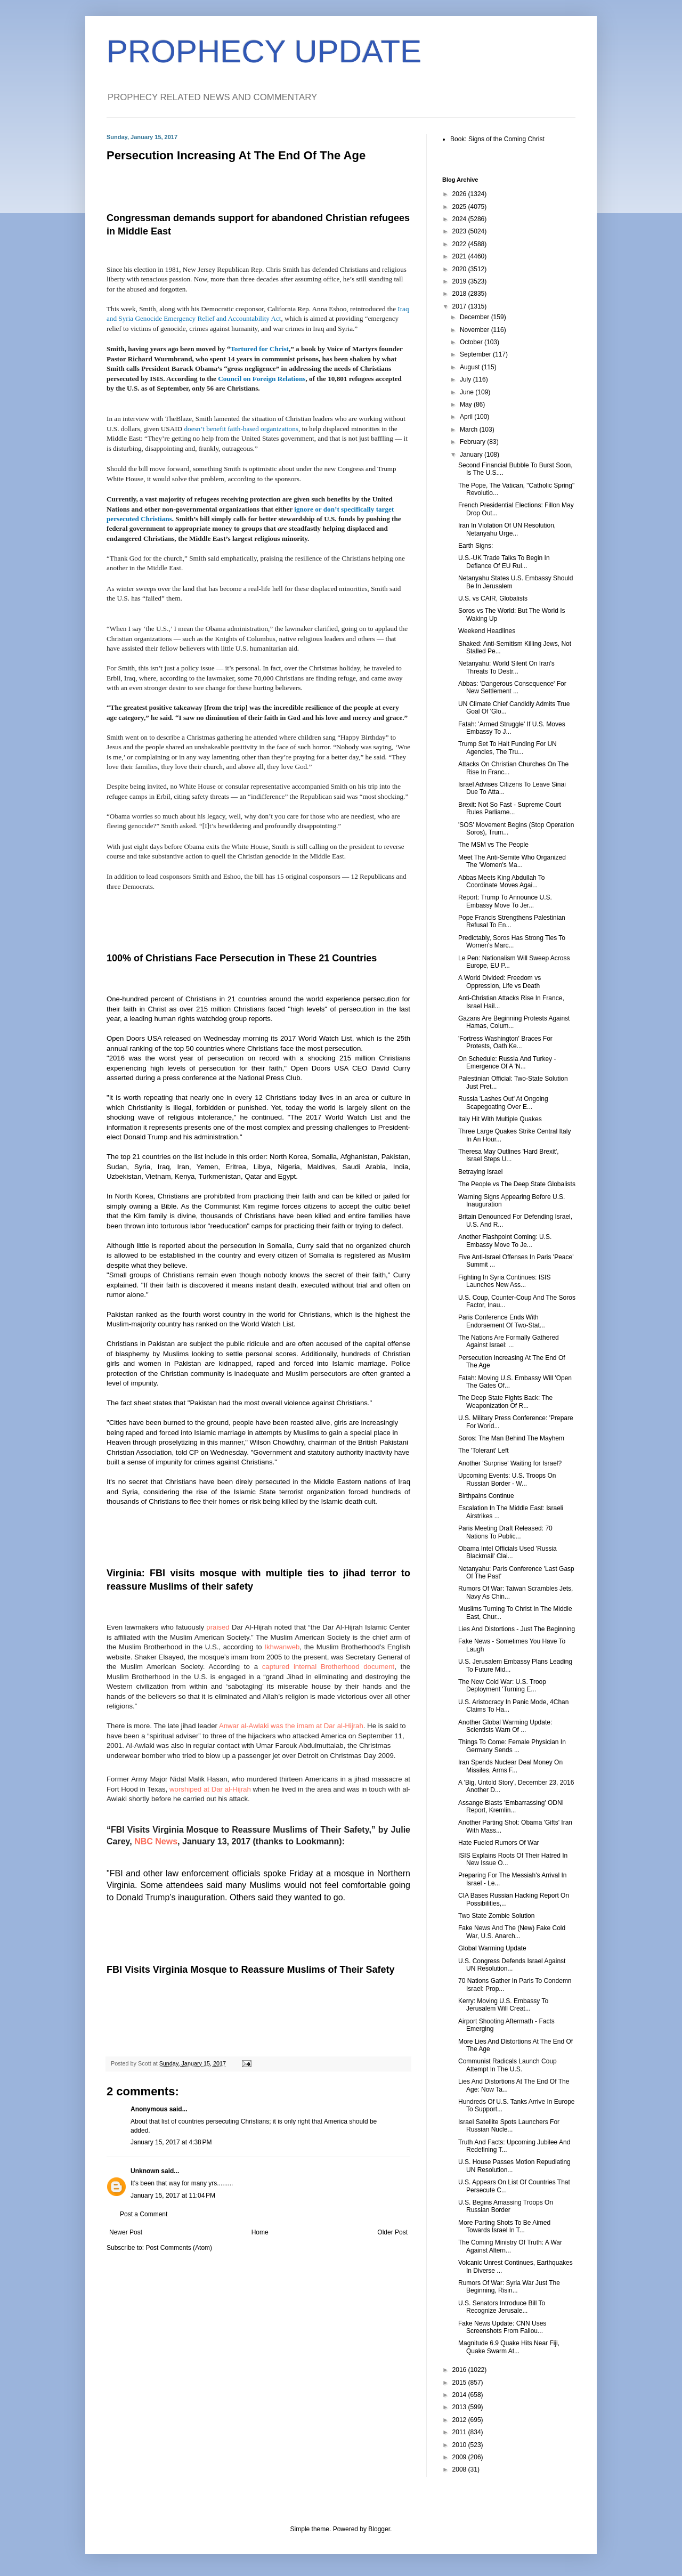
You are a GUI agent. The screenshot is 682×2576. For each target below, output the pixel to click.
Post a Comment (143, 2214)
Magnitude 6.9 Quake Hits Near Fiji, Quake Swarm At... (508, 2346)
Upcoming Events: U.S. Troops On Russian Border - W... (507, 1479)
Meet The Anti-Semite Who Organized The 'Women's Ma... (512, 861)
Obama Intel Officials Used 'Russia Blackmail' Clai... (507, 1552)
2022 (460, 244)
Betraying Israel (480, 1172)
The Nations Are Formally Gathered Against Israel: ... (508, 1341)
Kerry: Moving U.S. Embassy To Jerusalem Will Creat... (503, 2004)
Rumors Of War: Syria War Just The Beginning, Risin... (509, 2286)
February (473, 441)
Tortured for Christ (259, 349)
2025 (460, 206)
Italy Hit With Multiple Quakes (500, 1119)
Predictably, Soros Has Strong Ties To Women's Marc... (511, 941)
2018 (460, 293)
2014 (460, 2395)
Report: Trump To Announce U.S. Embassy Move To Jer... (505, 901)
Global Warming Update (492, 1948)
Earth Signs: (475, 545)
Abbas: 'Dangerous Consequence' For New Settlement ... (512, 687)
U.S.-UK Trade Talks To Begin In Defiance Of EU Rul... (504, 561)
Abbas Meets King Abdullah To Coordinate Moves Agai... (501, 881)
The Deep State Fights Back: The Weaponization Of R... (505, 1401)
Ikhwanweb (281, 1647)
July (466, 379)
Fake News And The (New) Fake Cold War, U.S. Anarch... (511, 1931)
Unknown (145, 2171)
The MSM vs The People (493, 844)
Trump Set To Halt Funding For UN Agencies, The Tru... (507, 747)
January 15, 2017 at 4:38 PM (171, 2142)
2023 (460, 231)
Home (260, 2232)
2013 (460, 2407)
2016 (460, 2370)
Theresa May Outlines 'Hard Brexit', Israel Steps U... (508, 1155)
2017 (460, 306)
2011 (460, 2432)
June (467, 392)
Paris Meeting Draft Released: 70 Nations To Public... (505, 1532)
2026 (460, 194)
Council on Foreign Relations (261, 379)
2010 (460, 2445)
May (467, 404)
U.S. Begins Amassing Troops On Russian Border (505, 2206)
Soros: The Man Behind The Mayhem (511, 1438)
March (470, 429)
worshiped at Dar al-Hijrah (210, 1789)
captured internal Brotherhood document (328, 1667)
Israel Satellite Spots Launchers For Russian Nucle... (508, 2125)
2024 (460, 219)
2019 (460, 281)
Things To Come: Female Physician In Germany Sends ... (512, 1745)
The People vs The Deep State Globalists (516, 1184)
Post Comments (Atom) (178, 2247)
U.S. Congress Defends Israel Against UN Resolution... (511, 1964)
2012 (460, 2420)
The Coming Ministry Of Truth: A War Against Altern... (510, 2246)
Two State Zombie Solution (496, 1915)
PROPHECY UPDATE (264, 51)
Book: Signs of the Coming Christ (497, 139)
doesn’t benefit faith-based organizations (241, 429)
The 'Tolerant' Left (483, 1450)
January (472, 454)
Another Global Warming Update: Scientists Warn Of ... (505, 1726)
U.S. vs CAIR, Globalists (492, 598)
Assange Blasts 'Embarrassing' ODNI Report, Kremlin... (511, 1806)
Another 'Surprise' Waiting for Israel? (510, 1463)
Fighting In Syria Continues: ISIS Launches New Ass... (504, 1281)
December (475, 317)
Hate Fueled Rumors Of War (498, 1842)
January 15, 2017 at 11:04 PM (173, 2195)
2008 (460, 2469)
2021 (460, 256)
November (475, 330)
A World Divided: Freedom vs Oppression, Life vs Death (499, 981)
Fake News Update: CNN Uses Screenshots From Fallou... (502, 2327)
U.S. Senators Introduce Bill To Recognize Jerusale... (501, 2306)
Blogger (379, 2529)
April (467, 416)
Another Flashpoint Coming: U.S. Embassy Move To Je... (504, 1240)
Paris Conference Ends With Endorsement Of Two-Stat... (501, 1321)
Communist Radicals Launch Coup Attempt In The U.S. (507, 2064)
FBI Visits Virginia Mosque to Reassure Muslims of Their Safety (250, 1969)
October (472, 342)
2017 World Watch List (316, 1038)
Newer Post (125, 2232)
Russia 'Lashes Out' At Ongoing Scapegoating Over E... (503, 1102)
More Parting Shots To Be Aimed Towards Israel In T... (504, 2226)
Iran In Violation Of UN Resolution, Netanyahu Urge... (507, 529)
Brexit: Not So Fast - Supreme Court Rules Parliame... (509, 808)
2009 (460, 2457)
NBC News (155, 1841)
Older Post (392, 2232)
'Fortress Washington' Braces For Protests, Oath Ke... (505, 1042)
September (476, 354)
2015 (460, 2382)
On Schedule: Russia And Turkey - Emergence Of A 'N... (507, 1062)
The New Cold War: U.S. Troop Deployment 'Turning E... (502, 1685)
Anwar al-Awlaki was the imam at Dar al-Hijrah (291, 1726)
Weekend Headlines (486, 631)
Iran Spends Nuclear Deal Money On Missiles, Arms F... (510, 1766)
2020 (460, 269)
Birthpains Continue (486, 1496)
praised (217, 1627)
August (471, 367)
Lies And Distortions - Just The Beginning (516, 1629)
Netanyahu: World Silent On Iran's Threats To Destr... (506, 667)
